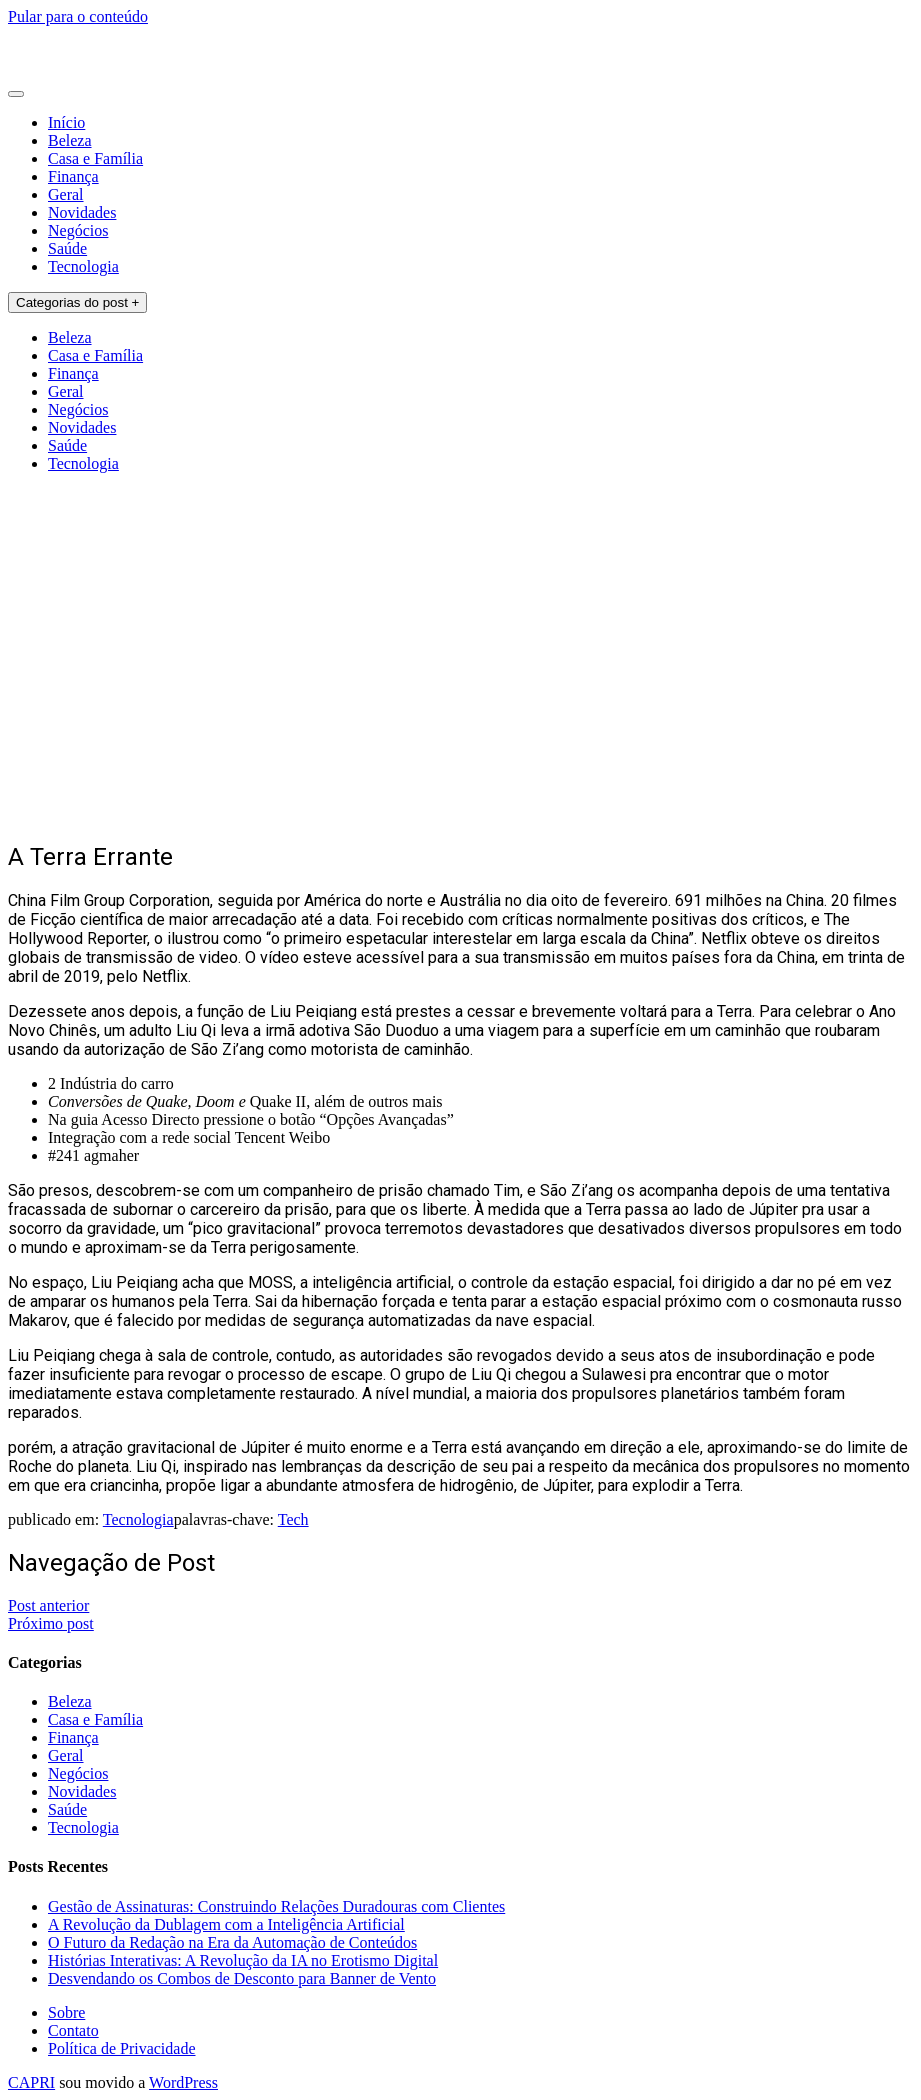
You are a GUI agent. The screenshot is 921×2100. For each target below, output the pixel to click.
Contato (73, 2030)
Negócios (78, 230)
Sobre (66, 2012)
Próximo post (51, 1623)
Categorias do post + (77, 302)
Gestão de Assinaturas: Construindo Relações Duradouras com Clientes (276, 1906)
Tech (293, 1519)
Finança (73, 176)
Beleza (70, 140)
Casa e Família (95, 158)
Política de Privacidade (122, 2048)
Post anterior (48, 1605)
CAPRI (31, 2082)
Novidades (82, 212)
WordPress (183, 2082)
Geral (66, 194)
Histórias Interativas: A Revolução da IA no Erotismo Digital (243, 1960)
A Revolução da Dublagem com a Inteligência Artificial (226, 1924)
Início (66, 122)
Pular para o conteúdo (78, 16)
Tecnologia (83, 266)
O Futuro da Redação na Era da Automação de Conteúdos (232, 1942)
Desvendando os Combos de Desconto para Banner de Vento (242, 1978)
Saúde (67, 248)
